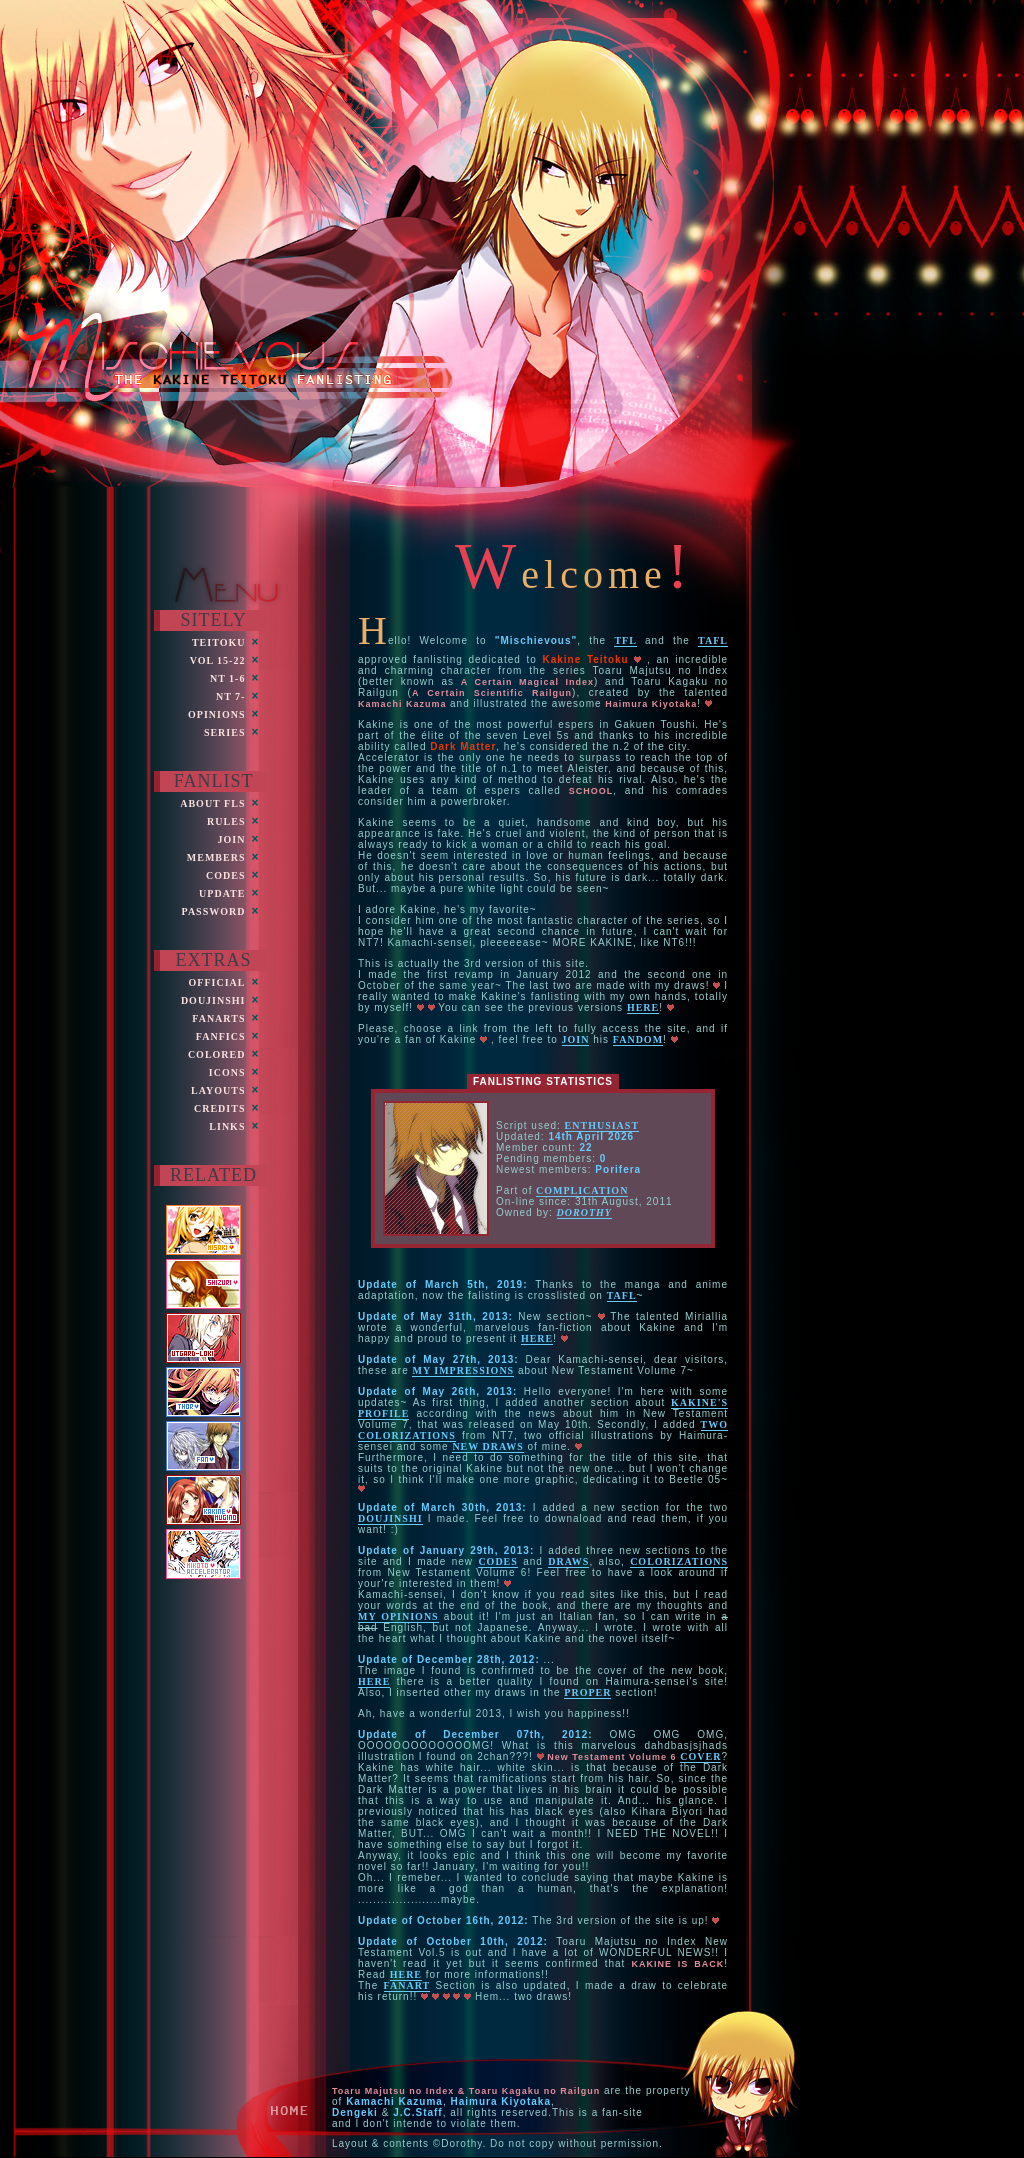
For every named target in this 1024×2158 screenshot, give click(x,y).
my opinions (398, 1616)
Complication (582, 1190)
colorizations (679, 1561)
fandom (638, 1039)
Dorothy (584, 1212)
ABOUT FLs (212, 803)
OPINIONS (216, 714)
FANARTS (218, 1018)
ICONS (227, 1072)
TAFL (713, 640)
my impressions (463, 1370)
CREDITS (219, 1108)
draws (568, 1561)
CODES (225, 875)
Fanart (407, 1985)
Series (225, 732)
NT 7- (231, 696)
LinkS (227, 1126)
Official (217, 982)
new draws (487, 1446)
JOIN (232, 839)
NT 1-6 (228, 678)
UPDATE (222, 893)
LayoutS (218, 1090)
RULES (226, 821)
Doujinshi (213, 1000)
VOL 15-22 (218, 660)
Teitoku (219, 642)
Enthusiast (602, 1125)
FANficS (221, 1036)
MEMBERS (216, 857)
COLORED (217, 1054)
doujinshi (390, 1518)
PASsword (214, 911)
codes (497, 1561)
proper (587, 1692)
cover (700, 1756)
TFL (625, 640)
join (576, 1039)
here (643, 1007)
